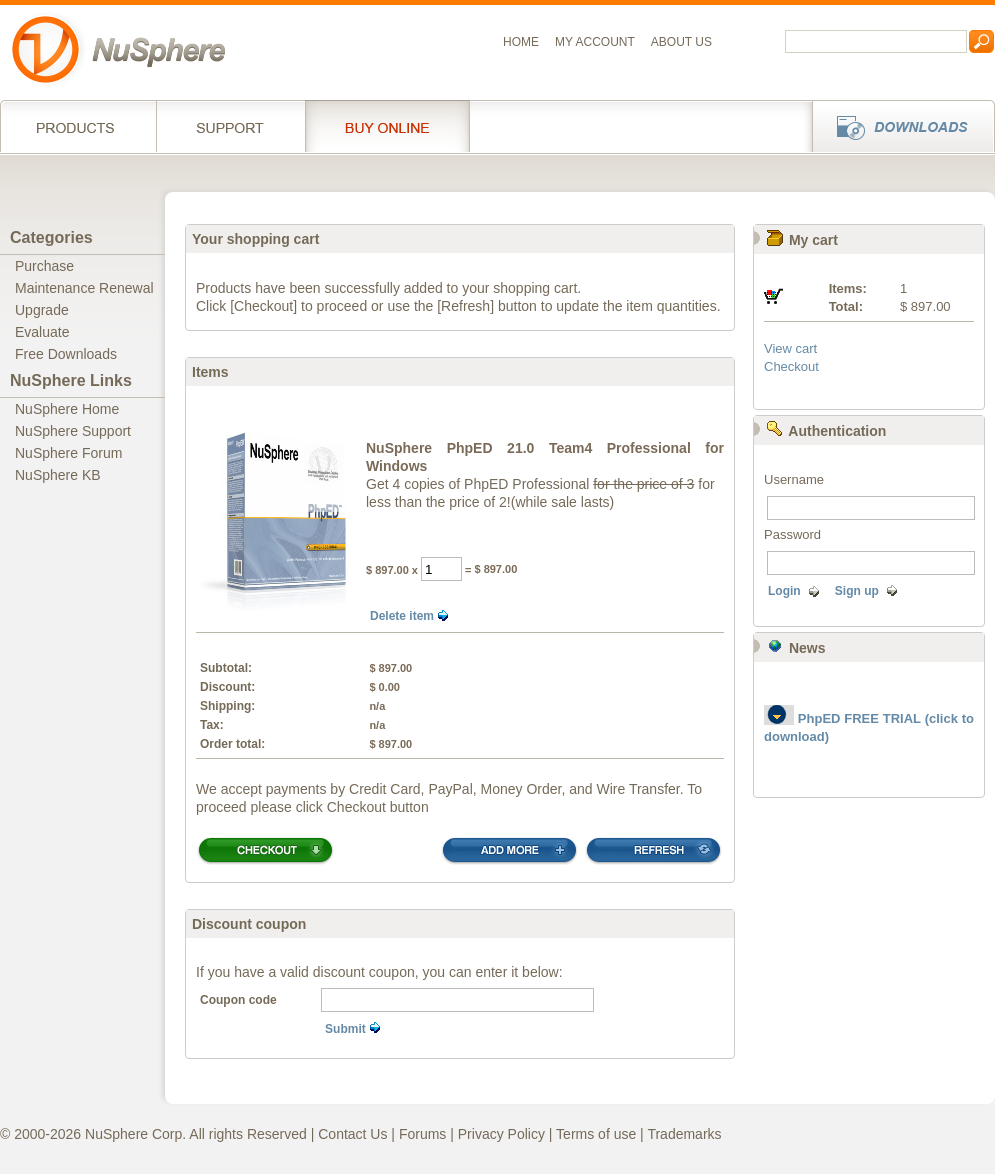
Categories (51, 237)
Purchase (44, 266)
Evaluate (42, 332)
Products (78, 126)
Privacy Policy (501, 1134)
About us (681, 42)
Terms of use (596, 1134)
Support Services (230, 126)
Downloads (897, 126)
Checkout (791, 366)
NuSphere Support (73, 431)
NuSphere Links (71, 380)
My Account (595, 42)
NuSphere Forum (68, 453)
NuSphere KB (58, 475)
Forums (422, 1134)
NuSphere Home (67, 409)
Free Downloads (66, 354)
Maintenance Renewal (84, 288)
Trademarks (684, 1134)
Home (521, 42)
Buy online (387, 126)
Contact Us (352, 1134)
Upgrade (42, 310)
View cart (790, 348)
